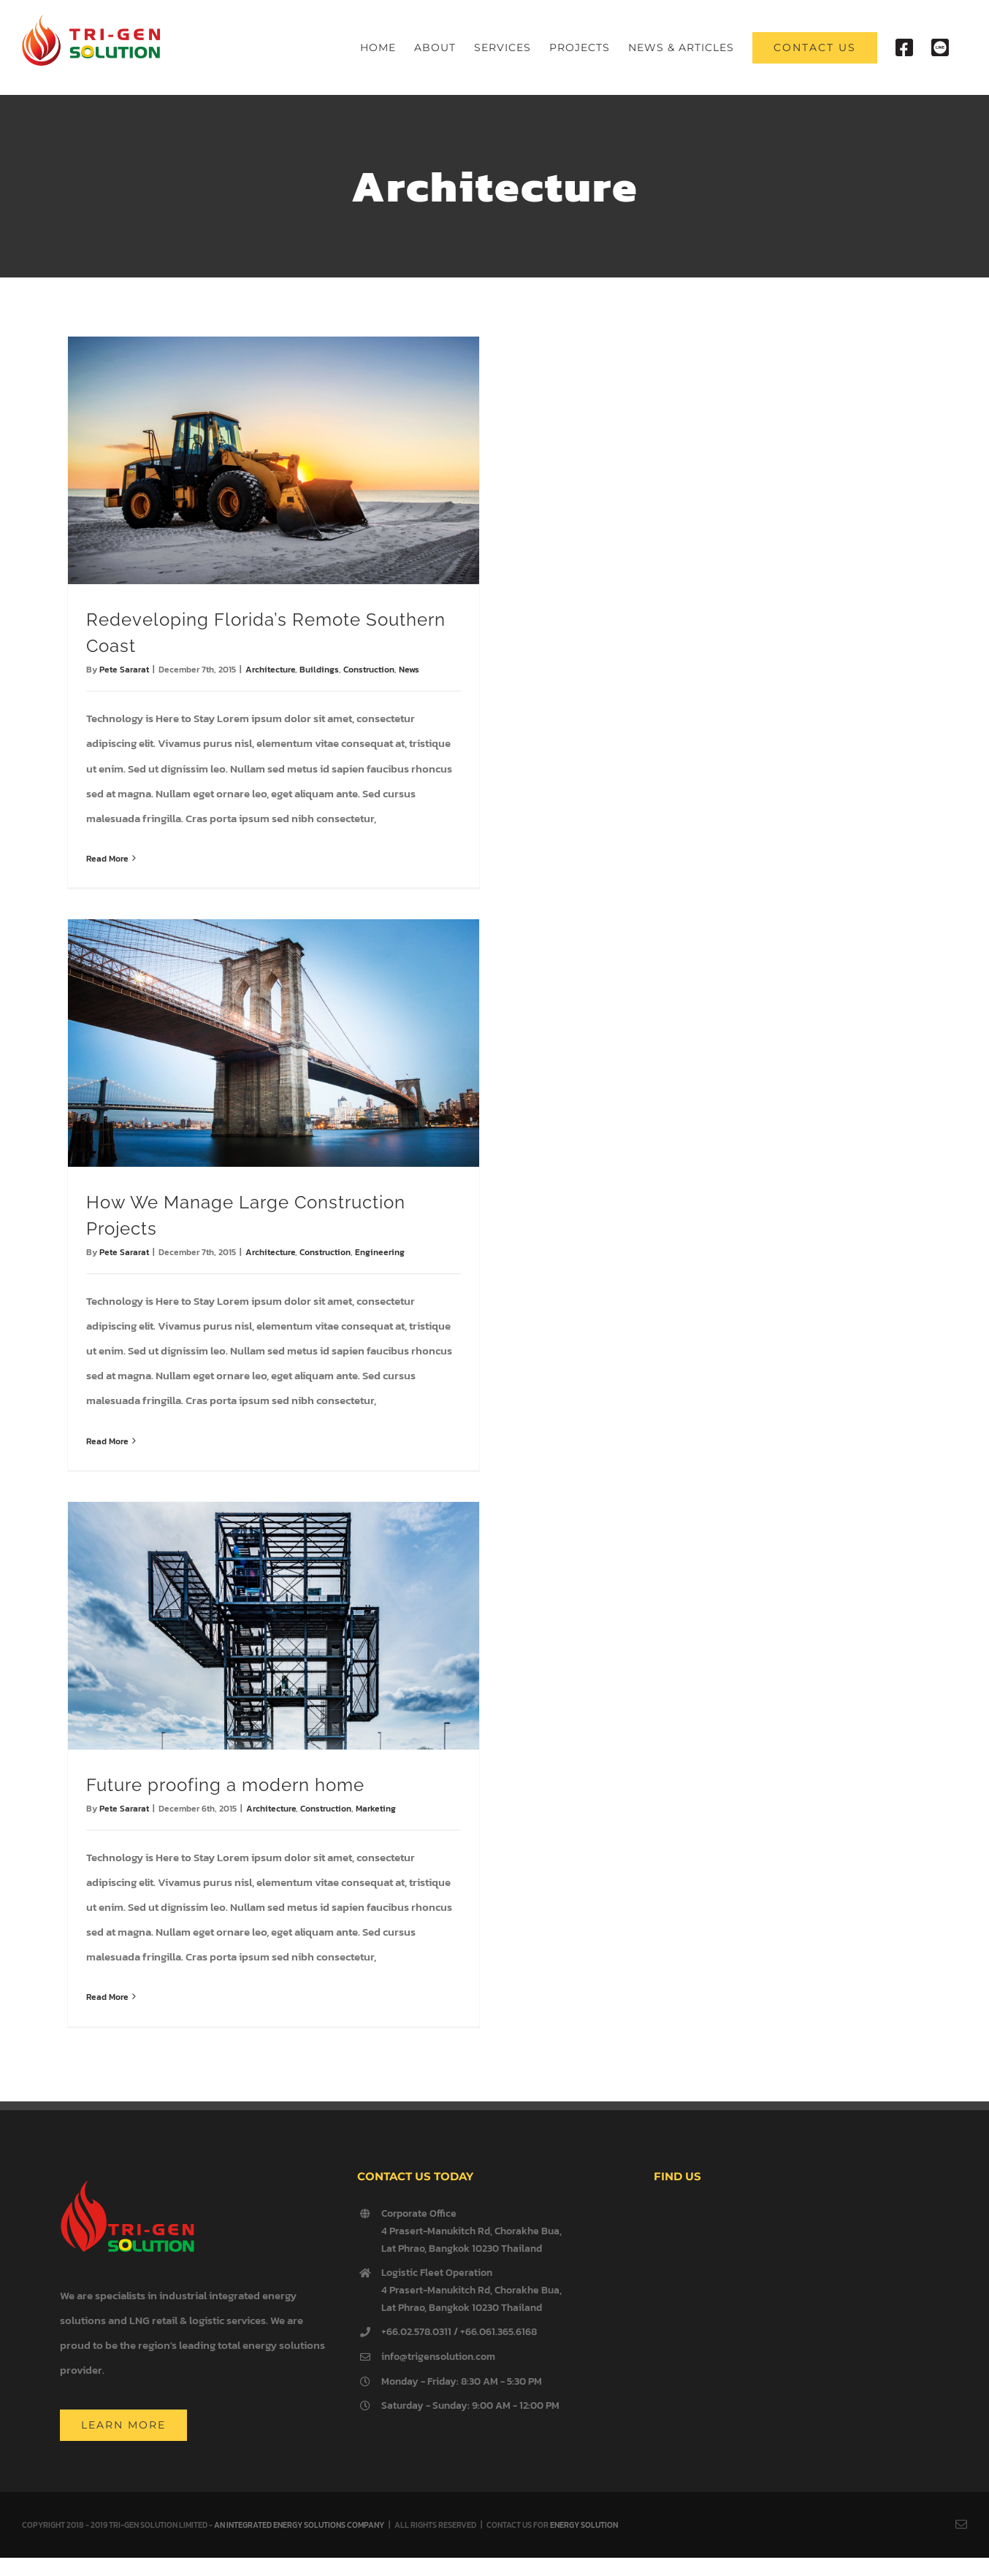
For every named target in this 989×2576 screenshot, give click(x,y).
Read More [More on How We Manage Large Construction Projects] (107, 1441)
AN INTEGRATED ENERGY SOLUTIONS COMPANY (299, 2525)
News (409, 669)
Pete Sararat (124, 669)
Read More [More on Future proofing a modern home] (107, 1997)
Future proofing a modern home (225, 1784)
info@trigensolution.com (438, 2356)
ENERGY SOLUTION (584, 2525)
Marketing (376, 1808)
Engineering (380, 1252)
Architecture (270, 669)
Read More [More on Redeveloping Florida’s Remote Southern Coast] (107, 858)
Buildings (319, 669)
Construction (368, 669)
